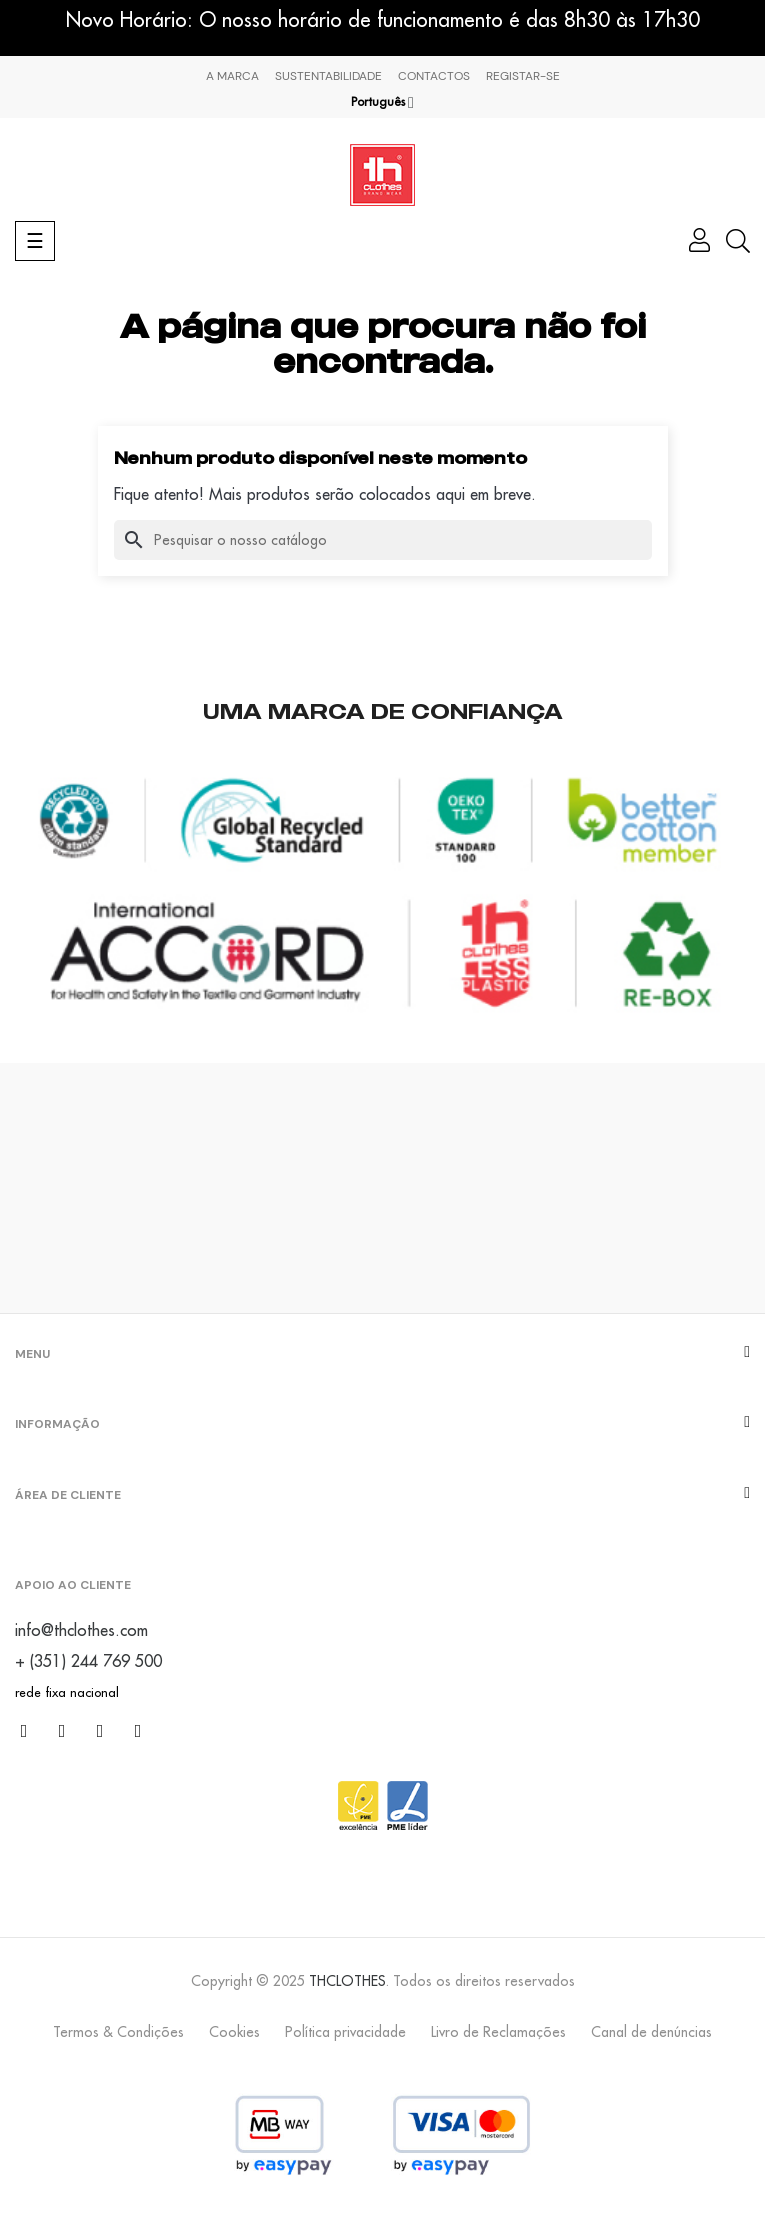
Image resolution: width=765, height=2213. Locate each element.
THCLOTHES (347, 1981)
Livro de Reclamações (498, 2032)
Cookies (234, 2032)
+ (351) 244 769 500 (88, 1661)
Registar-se (523, 76)
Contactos (434, 76)
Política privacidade (345, 2032)
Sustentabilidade (328, 76)
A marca (232, 76)
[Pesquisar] (383, 540)
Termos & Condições (118, 2032)
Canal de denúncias (651, 2032)
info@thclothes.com (81, 1630)
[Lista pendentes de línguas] (382, 102)
